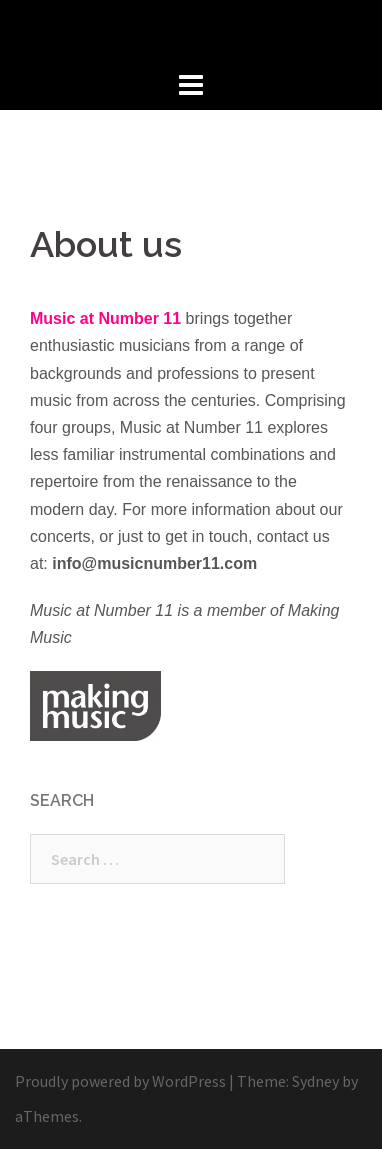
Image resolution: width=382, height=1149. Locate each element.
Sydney (315, 1081)
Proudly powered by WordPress (120, 1081)
